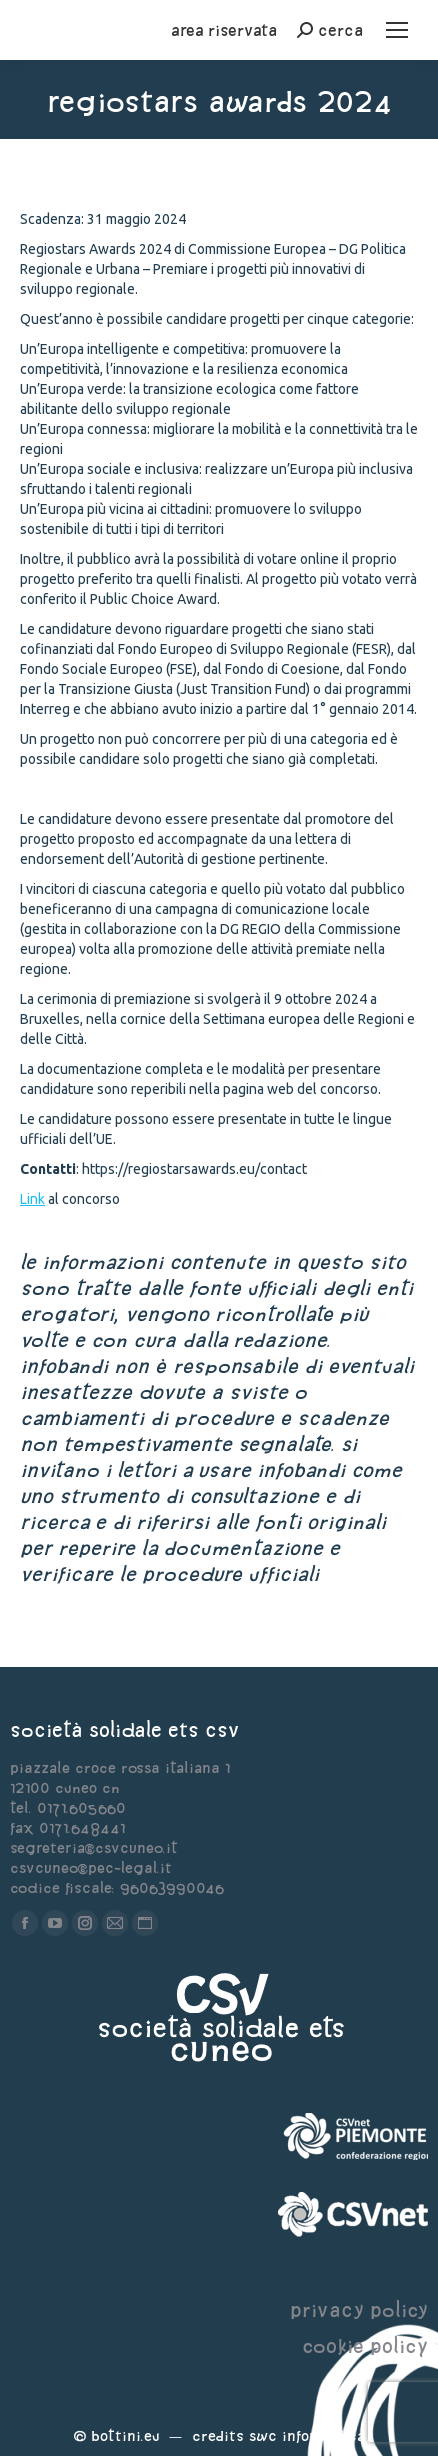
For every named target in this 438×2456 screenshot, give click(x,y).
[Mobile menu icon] (397, 30)
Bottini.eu (125, 2435)
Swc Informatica (307, 2435)
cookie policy (365, 2345)
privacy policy (359, 2309)
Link (32, 1199)
